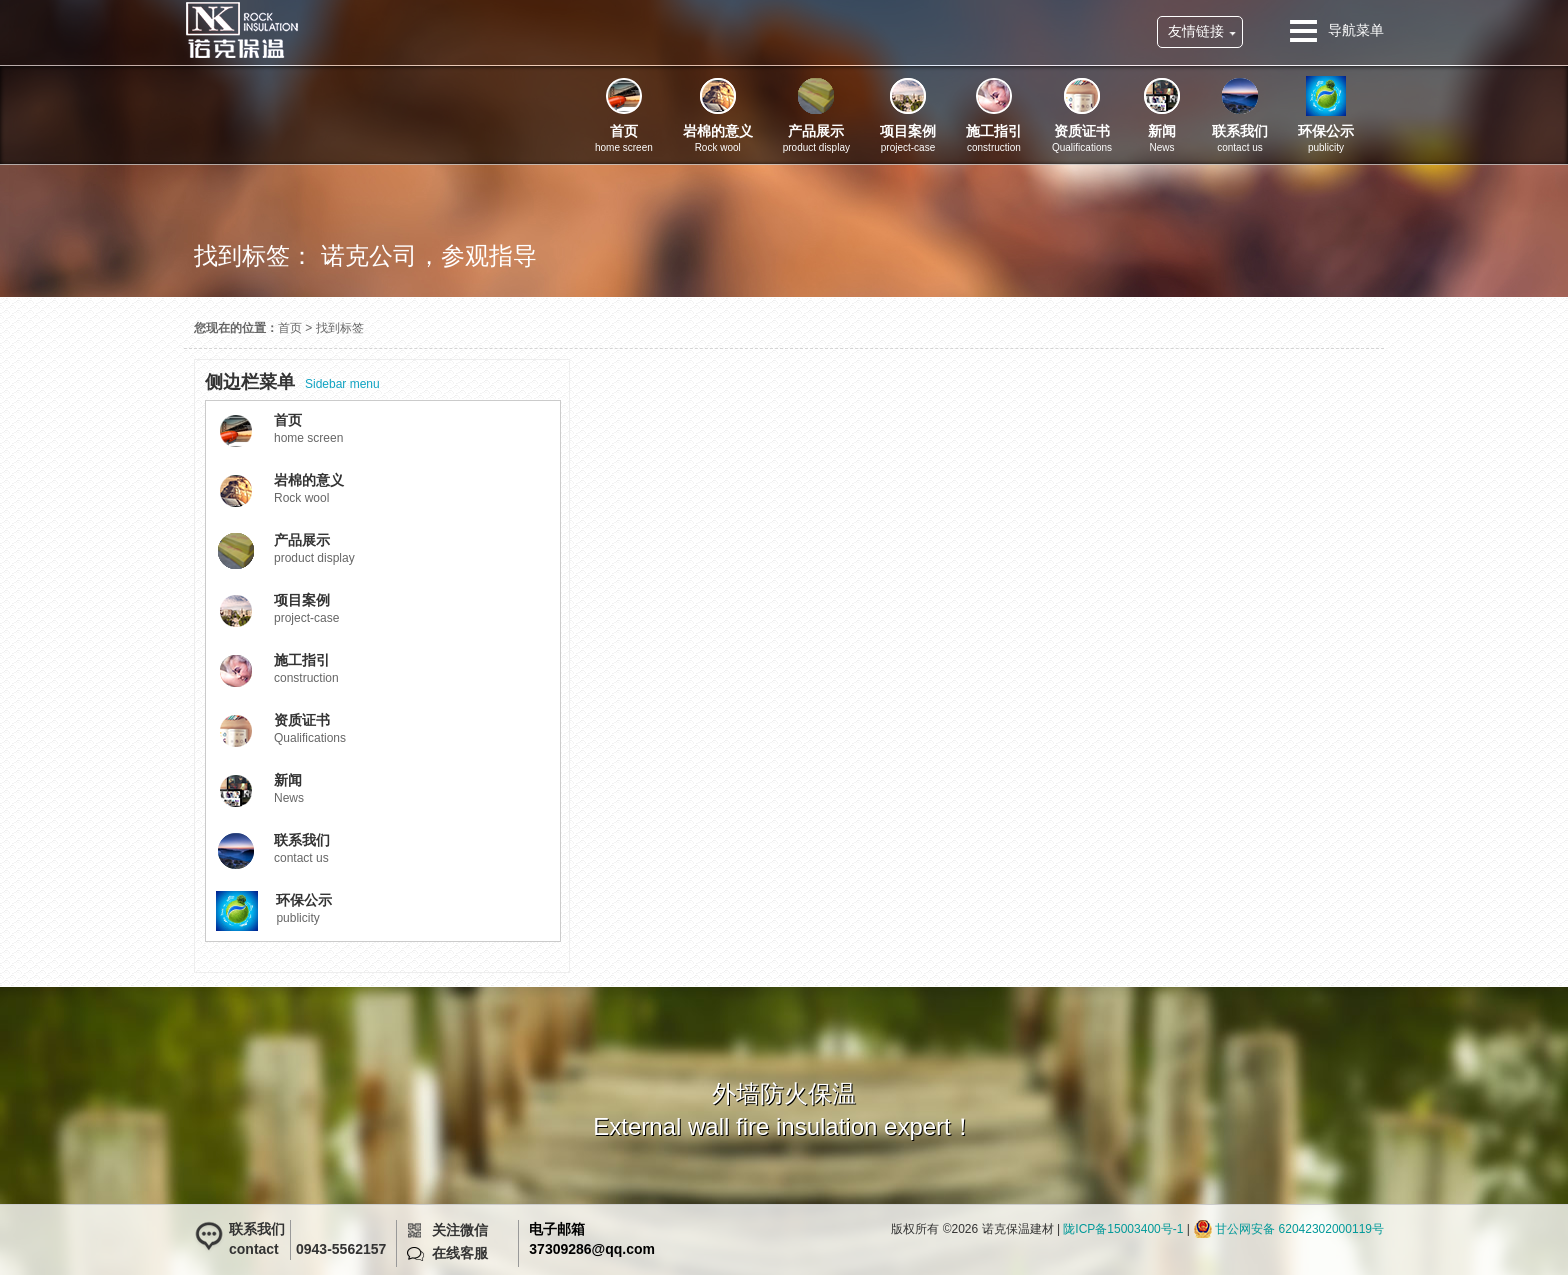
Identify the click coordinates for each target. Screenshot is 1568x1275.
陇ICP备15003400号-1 (1123, 1229)
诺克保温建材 (241, 30)
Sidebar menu (292, 382)
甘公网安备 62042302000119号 (1299, 1229)
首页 (290, 328)
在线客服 (460, 1253)
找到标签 (340, 328)
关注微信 (460, 1230)
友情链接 (1196, 31)
